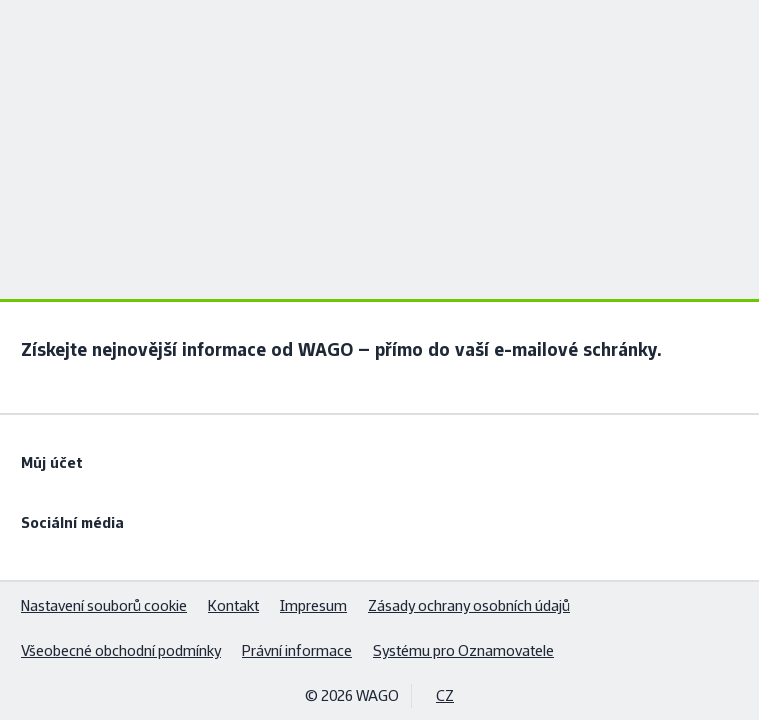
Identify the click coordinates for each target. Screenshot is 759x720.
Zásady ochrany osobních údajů (469, 605)
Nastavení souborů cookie (104, 605)
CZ (445, 695)
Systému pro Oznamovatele (463, 650)
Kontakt (233, 605)
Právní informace (297, 650)
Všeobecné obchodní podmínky (121, 650)
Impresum (313, 605)
